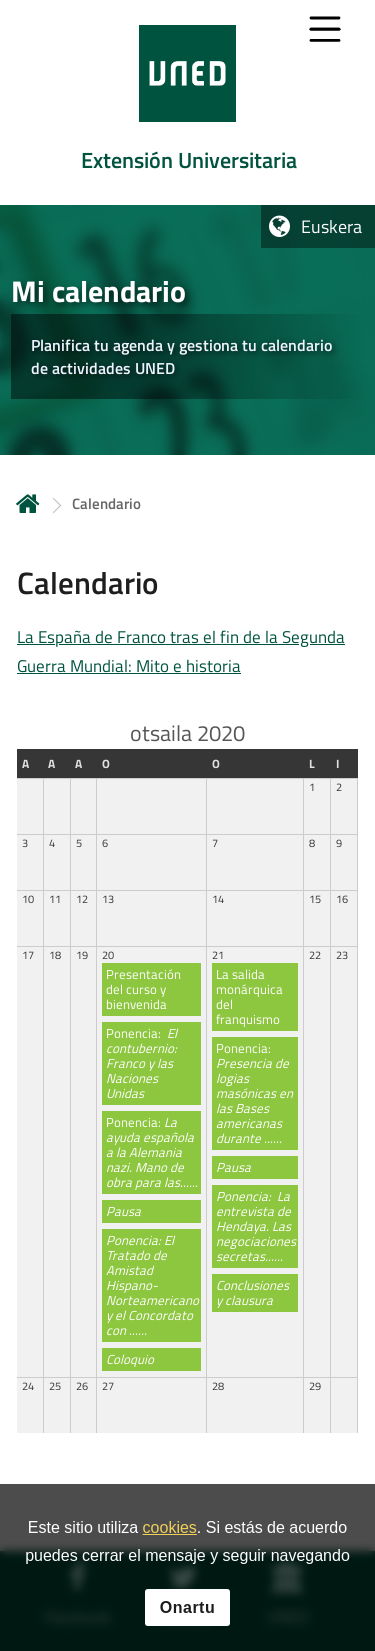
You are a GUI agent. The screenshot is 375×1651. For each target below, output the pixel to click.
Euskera (331, 226)
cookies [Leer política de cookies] (170, 1531)
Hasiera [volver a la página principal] (28, 503)
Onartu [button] (187, 1610)
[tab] (187, 102)
